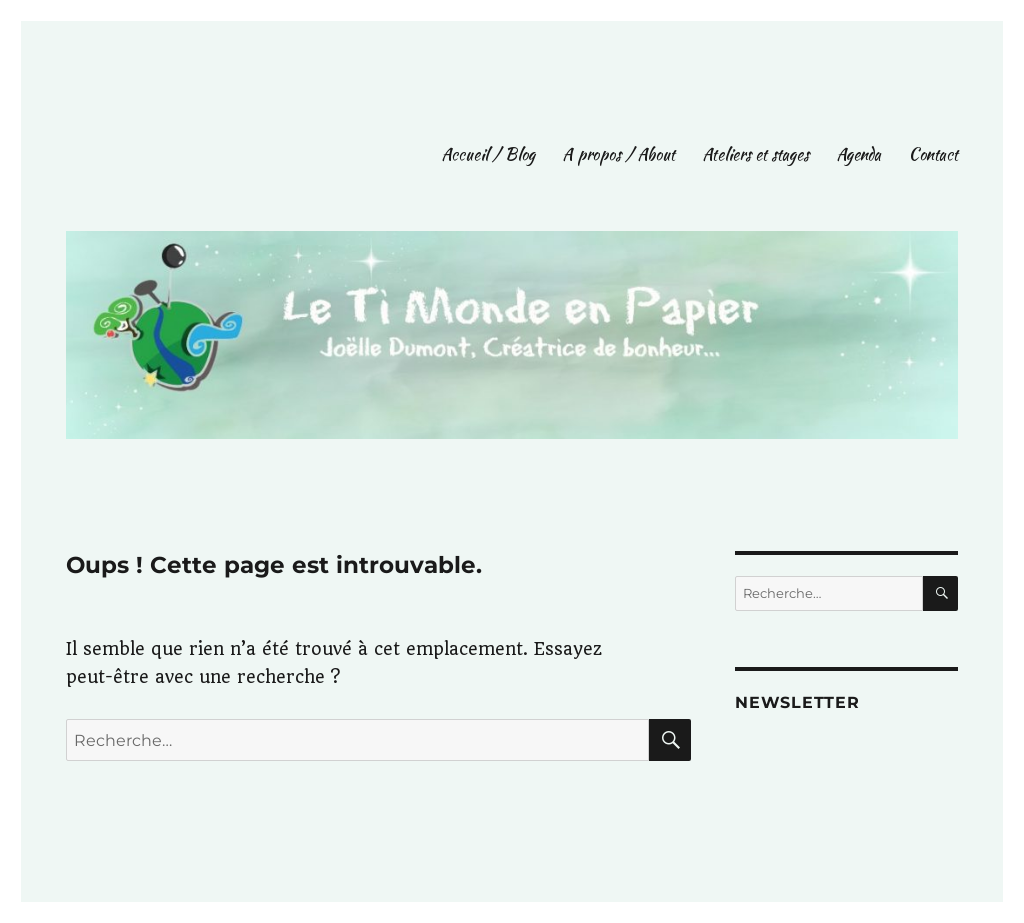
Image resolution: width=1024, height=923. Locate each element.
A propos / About (619, 154)
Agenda (859, 154)
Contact (933, 154)
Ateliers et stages (756, 154)
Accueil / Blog (488, 154)
